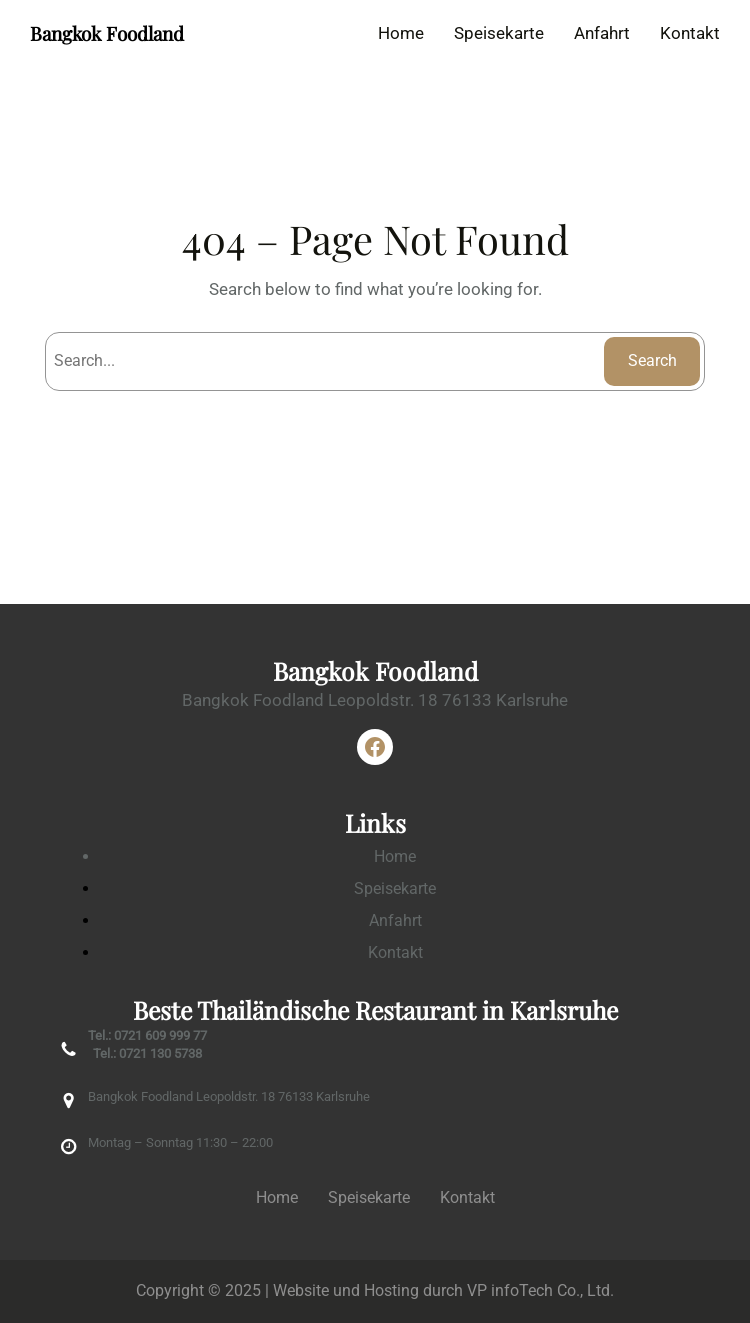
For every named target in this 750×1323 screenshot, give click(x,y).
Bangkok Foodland (107, 33)
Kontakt (395, 952)
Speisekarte (395, 888)
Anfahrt (395, 920)
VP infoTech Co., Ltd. (540, 1290)
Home (395, 856)
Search (652, 360)
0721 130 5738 (160, 1053)
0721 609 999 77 (160, 1035)
